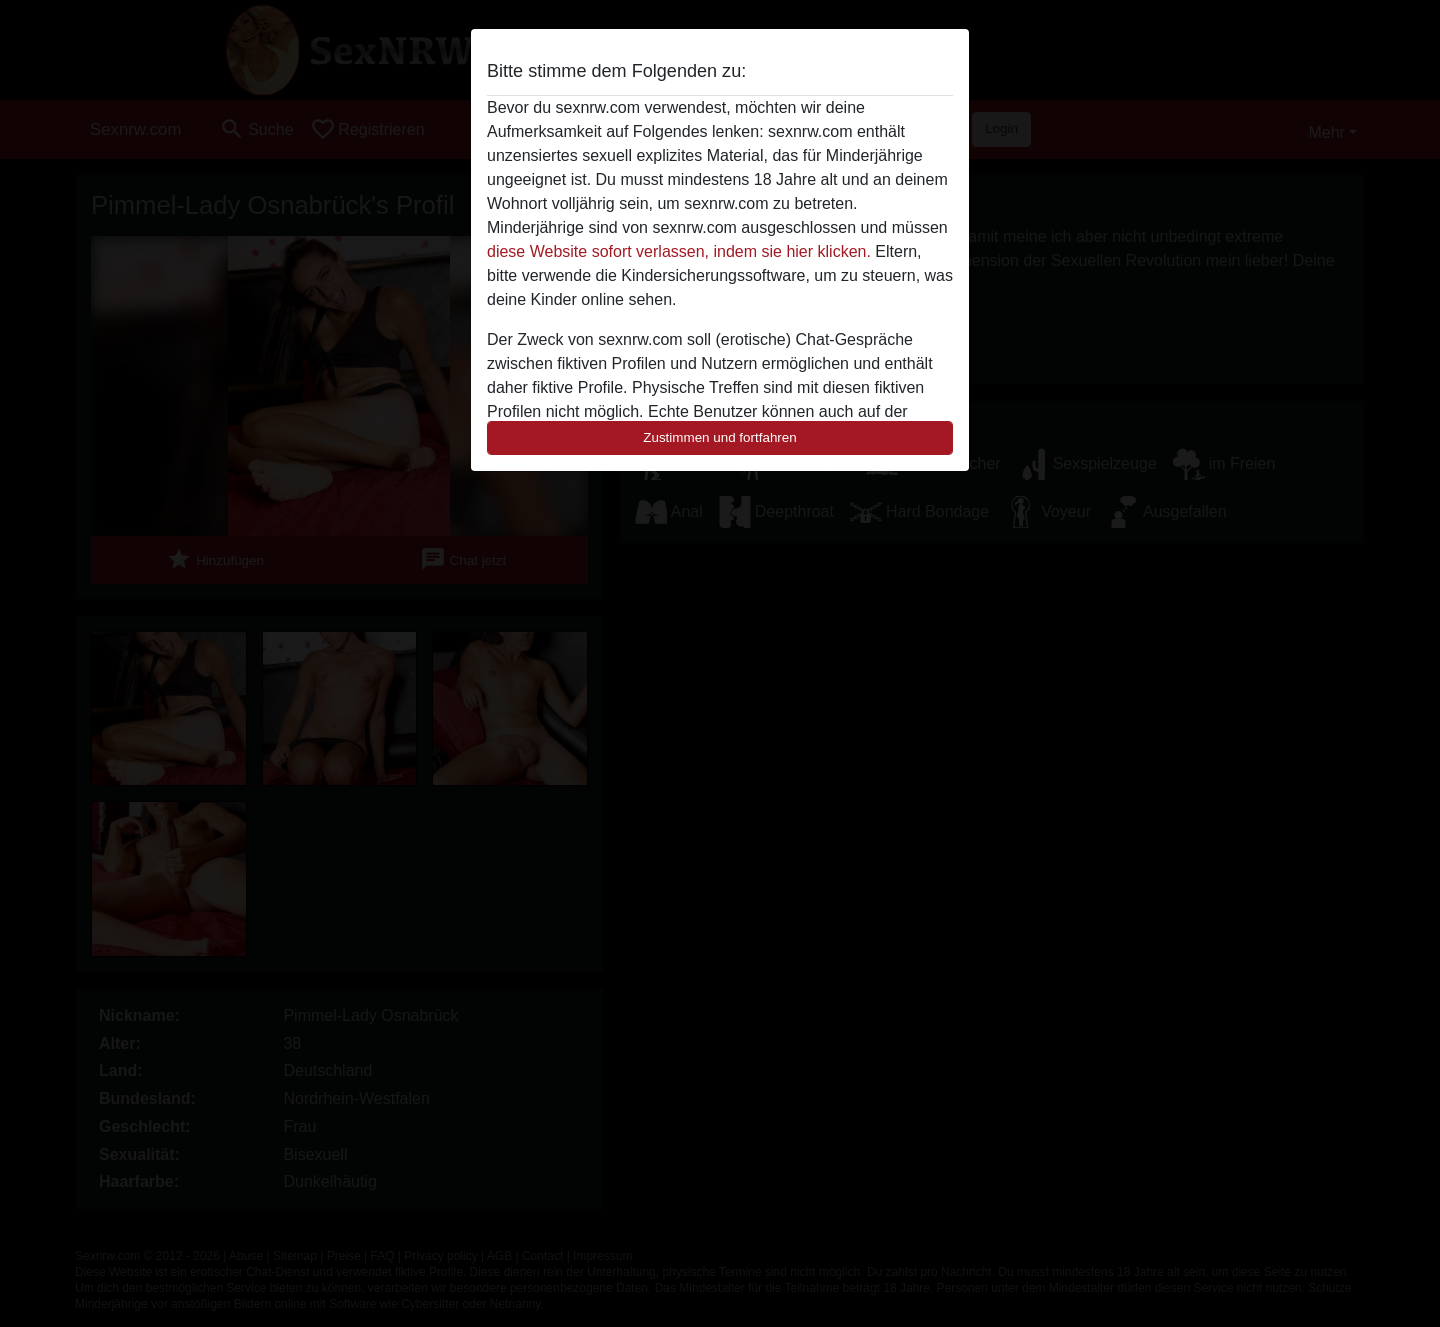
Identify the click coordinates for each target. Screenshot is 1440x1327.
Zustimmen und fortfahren (720, 437)
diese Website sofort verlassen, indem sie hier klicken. (679, 251)
